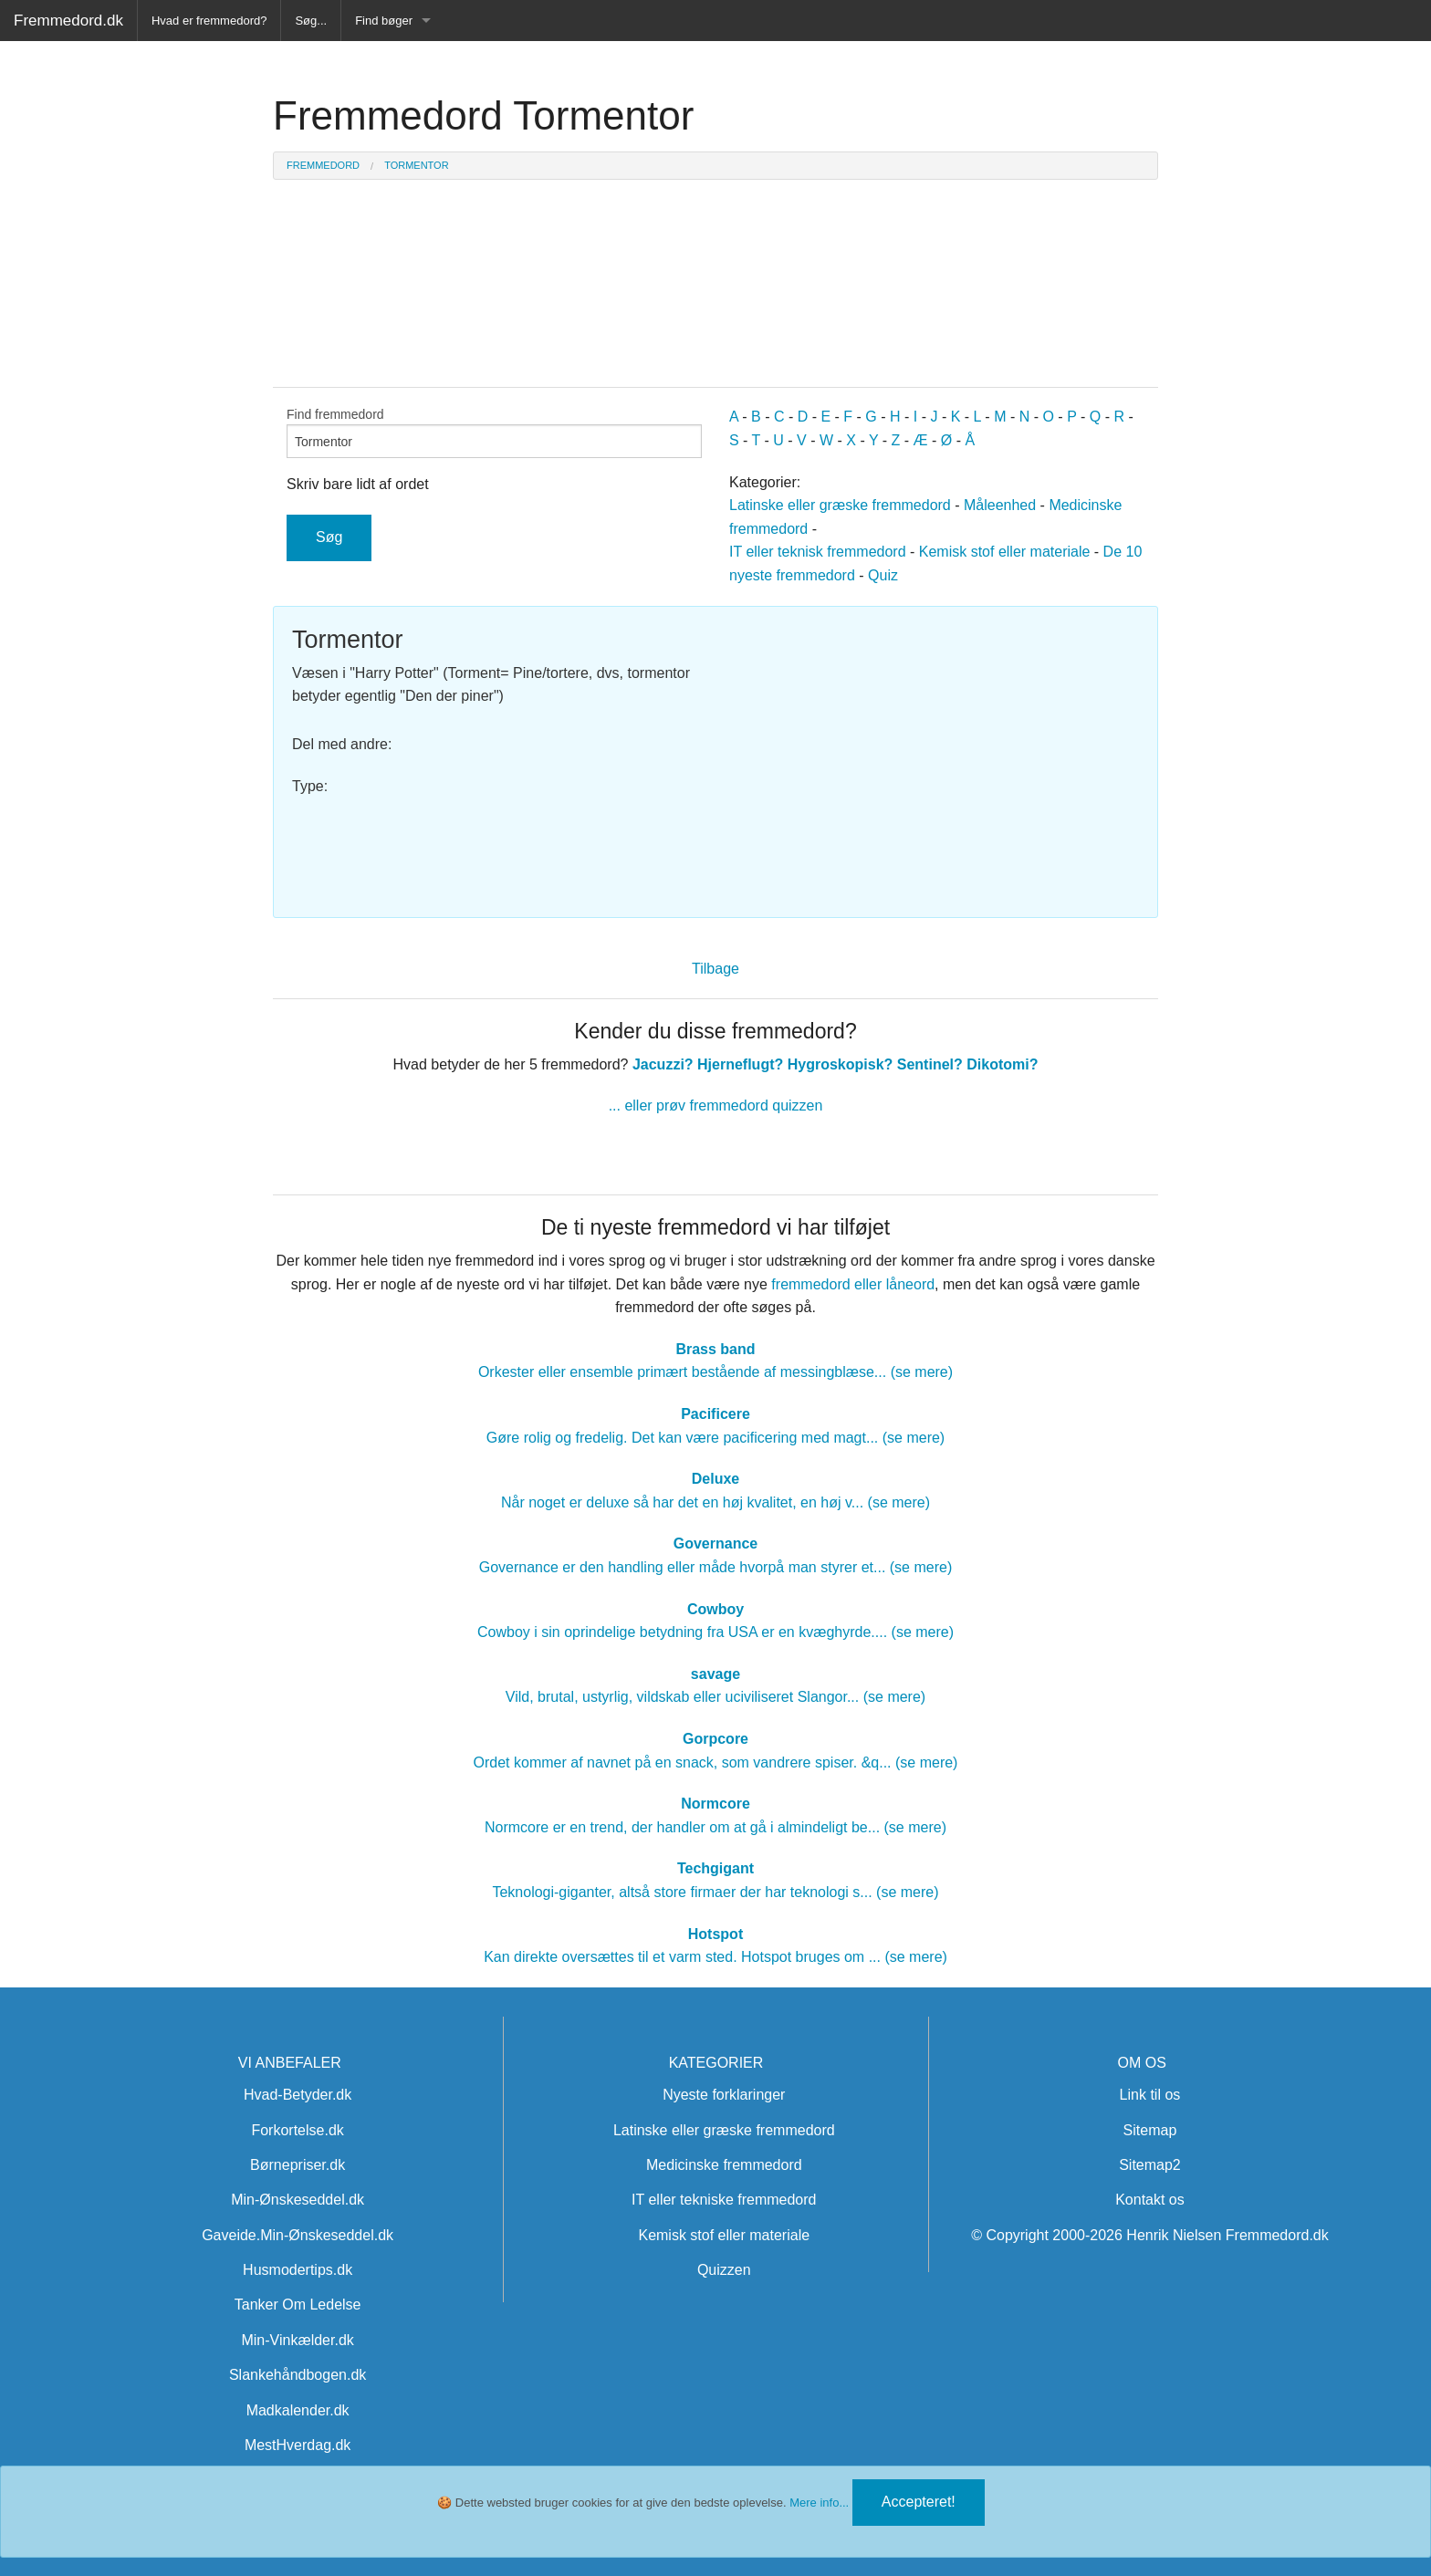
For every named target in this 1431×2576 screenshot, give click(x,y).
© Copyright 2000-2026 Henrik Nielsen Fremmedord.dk (1150, 2235)
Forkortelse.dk (297, 2130)
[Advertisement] (934, 753)
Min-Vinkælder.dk (297, 2340)
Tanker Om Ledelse (298, 2304)
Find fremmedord (494, 432)
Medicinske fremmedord (724, 2165)
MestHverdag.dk (298, 2445)
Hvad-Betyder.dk (297, 2094)
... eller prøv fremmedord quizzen (716, 1105)
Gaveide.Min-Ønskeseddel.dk (297, 2235)
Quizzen (724, 2270)
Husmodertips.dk (297, 2270)
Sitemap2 (1150, 2165)
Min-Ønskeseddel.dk (297, 2199)
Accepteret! (919, 2501)
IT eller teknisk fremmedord (817, 551)
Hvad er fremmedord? (208, 20)
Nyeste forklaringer (724, 2094)
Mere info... (819, 2502)
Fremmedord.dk (68, 20)
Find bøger (384, 20)
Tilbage (715, 968)
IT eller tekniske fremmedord (724, 2199)
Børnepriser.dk (297, 2165)
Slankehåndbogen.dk (297, 2375)
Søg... (311, 20)
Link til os (1150, 2094)
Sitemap (1150, 2130)
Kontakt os (1150, 2199)
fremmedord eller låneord (853, 1284)
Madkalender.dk (298, 2410)
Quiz (883, 575)
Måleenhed (1000, 505)
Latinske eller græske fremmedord (840, 505)
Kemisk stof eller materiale (1005, 551)
